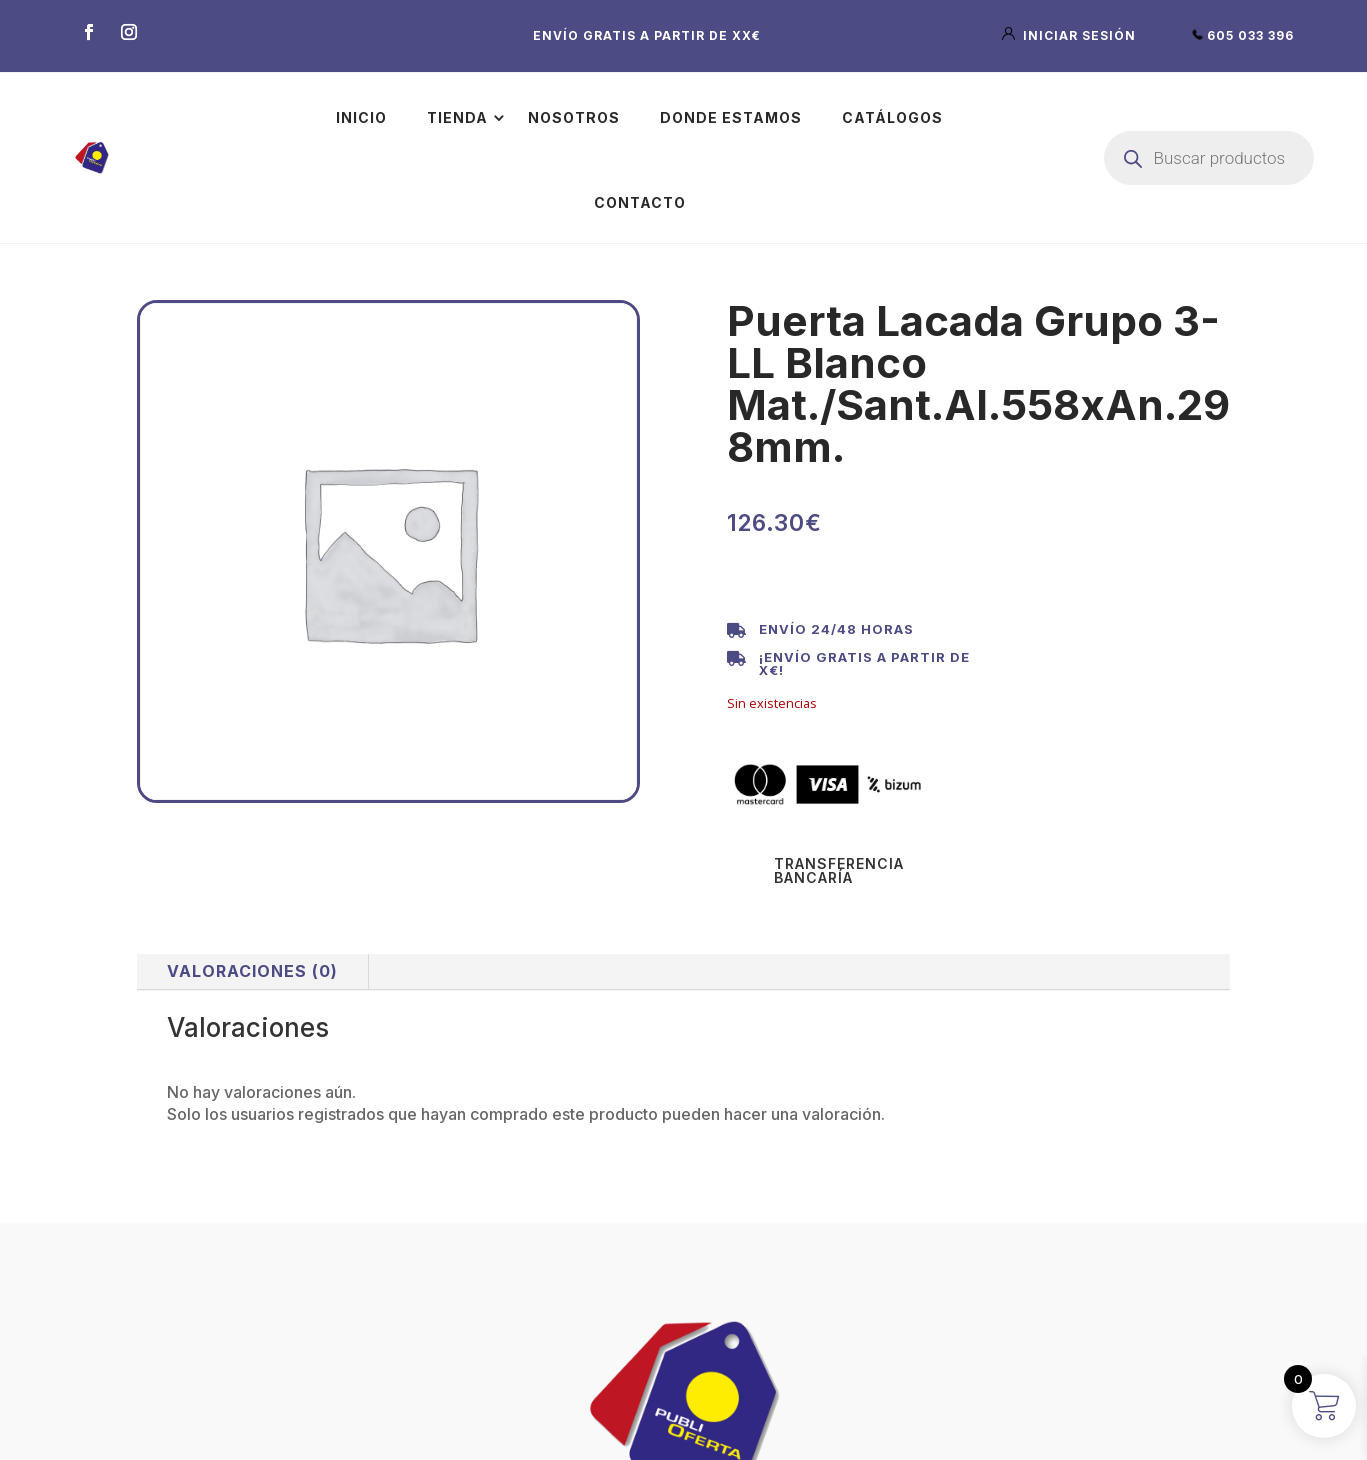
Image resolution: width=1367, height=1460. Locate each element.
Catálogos (892, 117)
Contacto (640, 202)
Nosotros (574, 117)
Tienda (457, 117)
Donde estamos (731, 117)
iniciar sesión (1071, 35)
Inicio (361, 117)
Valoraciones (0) (252, 971)
